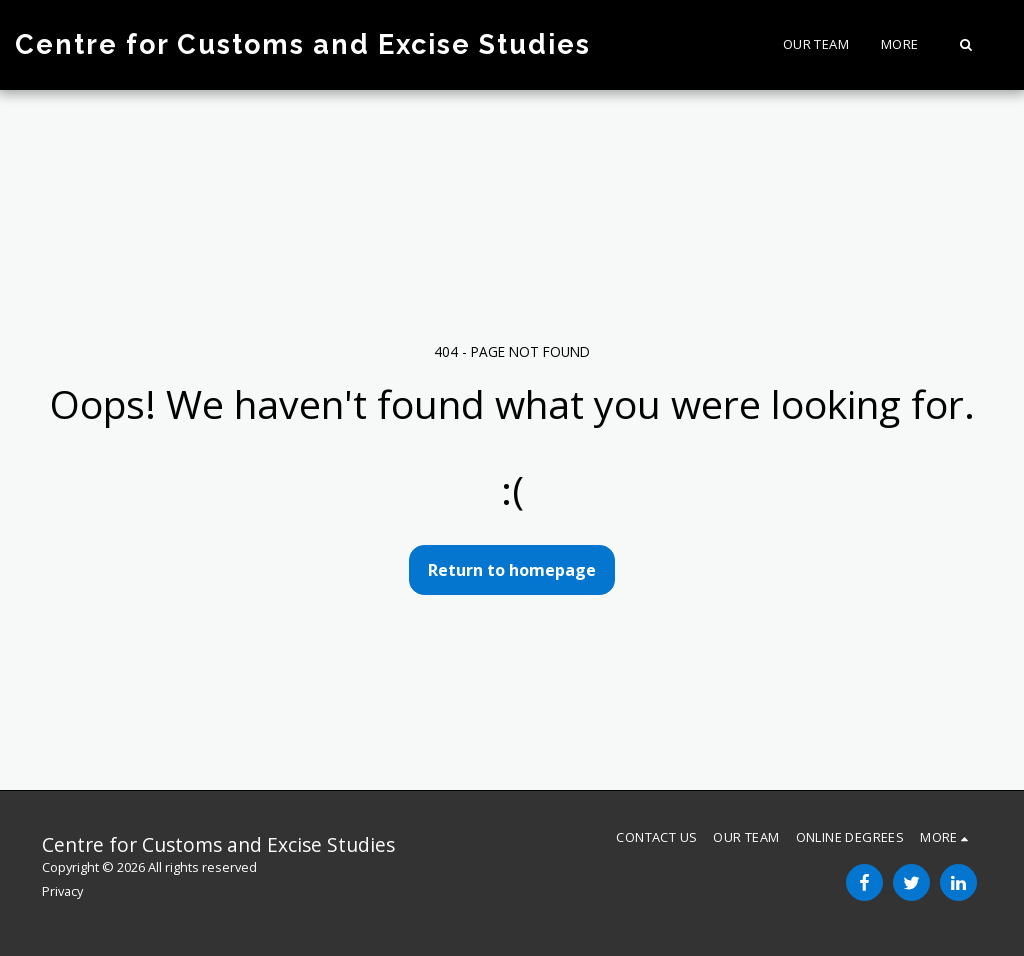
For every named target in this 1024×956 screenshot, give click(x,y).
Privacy (62, 891)
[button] (965, 44)
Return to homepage (512, 570)
